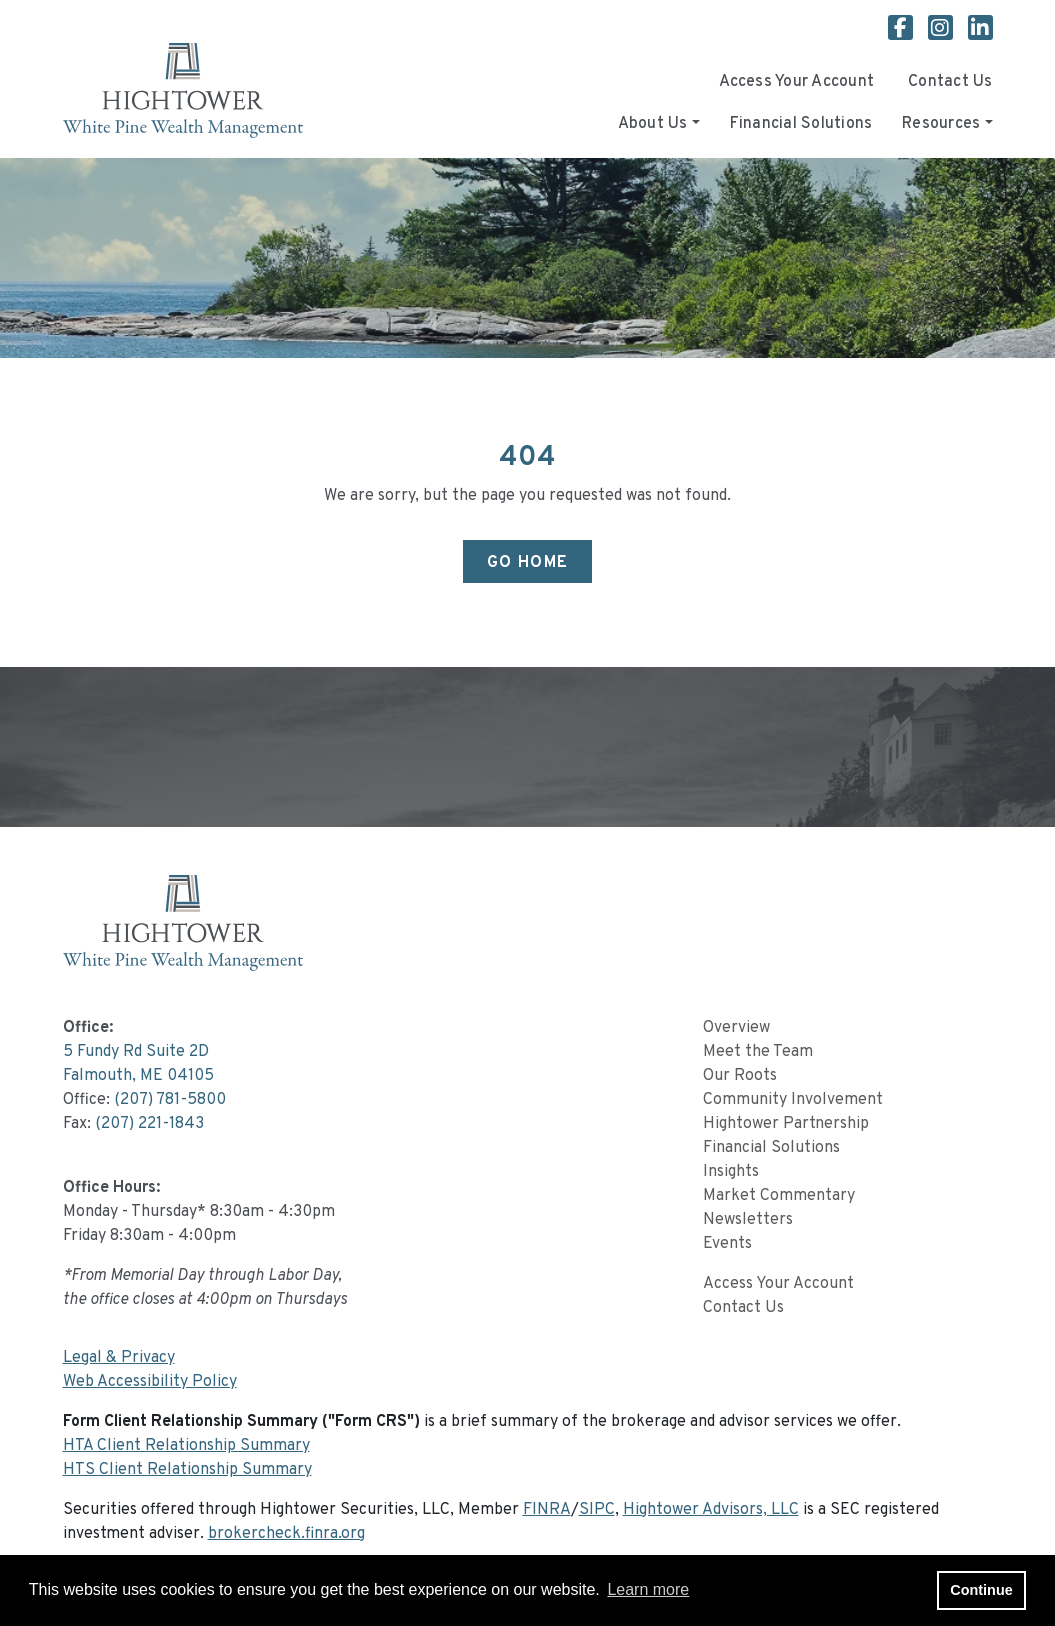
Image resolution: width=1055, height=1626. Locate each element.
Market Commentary (779, 1196)
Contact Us (950, 82)
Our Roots (740, 1076)
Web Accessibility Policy (150, 1382)
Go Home (528, 563)
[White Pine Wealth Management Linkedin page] (980, 31)
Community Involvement (793, 1100)
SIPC (597, 1510)
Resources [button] (941, 124)
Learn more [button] (648, 1589)
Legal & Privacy (119, 1358)
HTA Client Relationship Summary (186, 1446)
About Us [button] (653, 124)
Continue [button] (981, 1590)
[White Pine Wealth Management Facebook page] (908, 31)
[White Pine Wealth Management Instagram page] (948, 31)
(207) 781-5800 (170, 1100)
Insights (731, 1172)
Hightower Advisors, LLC (711, 1510)
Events (727, 1244)
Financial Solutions (801, 124)
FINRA (547, 1510)
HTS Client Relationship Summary (187, 1470)
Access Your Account (797, 82)
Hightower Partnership (786, 1124)
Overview (736, 1028)
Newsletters (748, 1220)
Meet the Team (758, 1052)
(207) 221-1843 (149, 1124)
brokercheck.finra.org (286, 1534)
